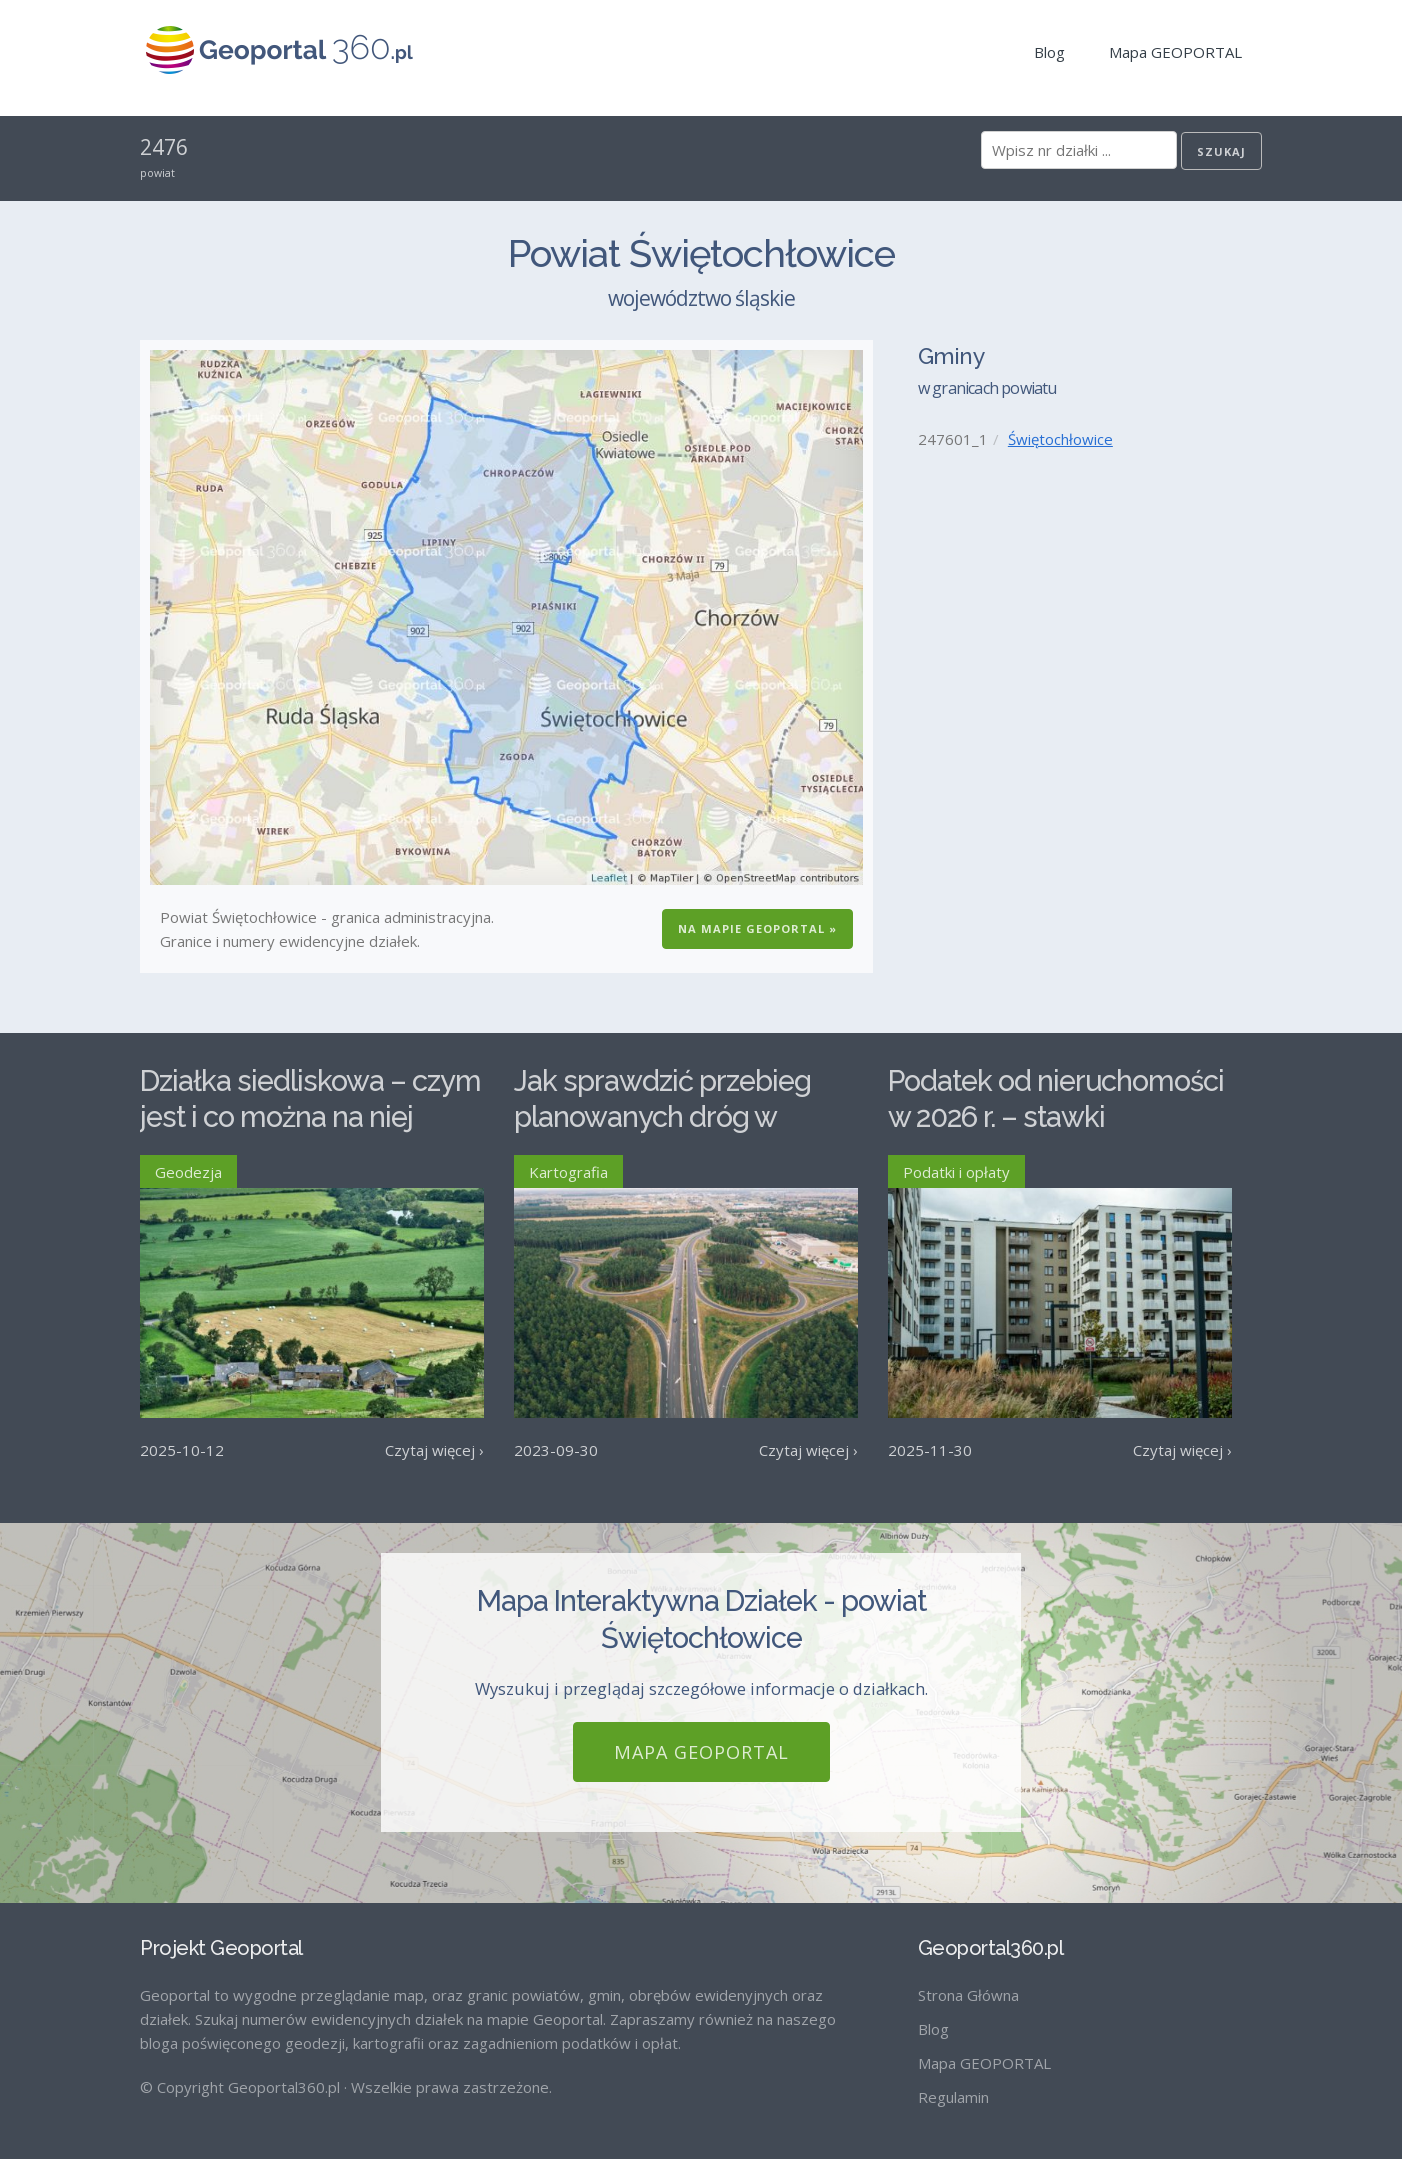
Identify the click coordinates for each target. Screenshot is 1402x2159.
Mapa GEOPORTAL (1175, 52)
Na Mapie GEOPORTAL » (757, 928)
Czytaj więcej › (434, 1450)
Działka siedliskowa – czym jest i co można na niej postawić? (310, 1117)
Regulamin (953, 2097)
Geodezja (188, 1172)
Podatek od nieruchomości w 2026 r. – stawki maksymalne (1056, 1117)
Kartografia (568, 1172)
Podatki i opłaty (956, 1172)
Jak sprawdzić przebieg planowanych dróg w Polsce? (662, 1117)
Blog (1049, 52)
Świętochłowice (1060, 439)
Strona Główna (968, 1995)
